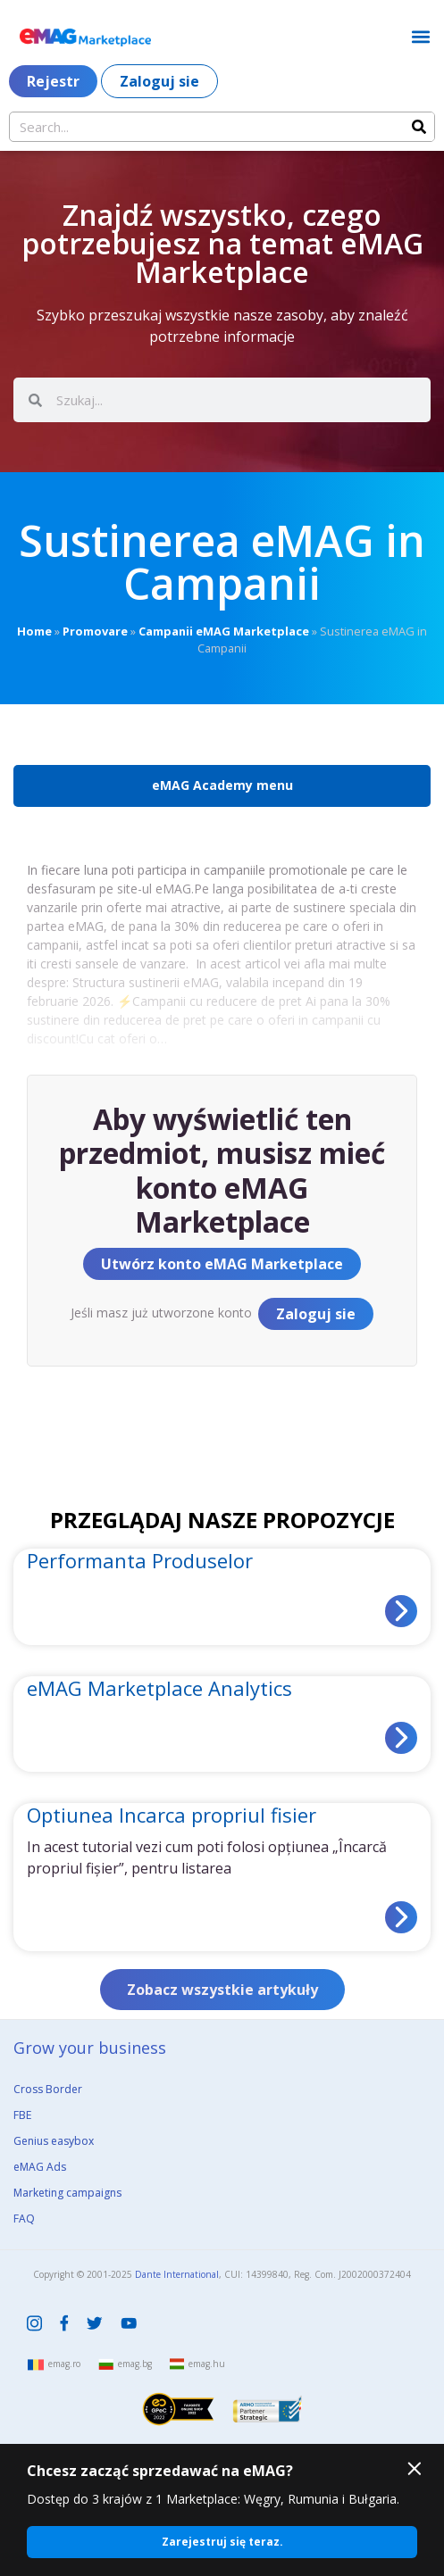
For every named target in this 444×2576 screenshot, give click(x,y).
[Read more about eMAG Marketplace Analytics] (401, 1738)
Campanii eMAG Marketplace (223, 631)
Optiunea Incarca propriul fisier (171, 1814)
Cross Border (47, 2089)
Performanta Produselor (140, 1560)
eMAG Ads (39, 2166)
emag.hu (206, 2363)
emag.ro (64, 2363)
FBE (22, 2115)
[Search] (419, 126)
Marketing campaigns (67, 2192)
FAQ (24, 2218)
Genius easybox (53, 2140)
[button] (420, 36)
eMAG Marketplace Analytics (159, 1687)
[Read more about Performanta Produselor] (401, 1611)
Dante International (177, 2274)
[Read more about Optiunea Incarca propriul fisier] (401, 1917)
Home (34, 631)
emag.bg (135, 2363)
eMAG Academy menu (222, 785)
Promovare (95, 631)
